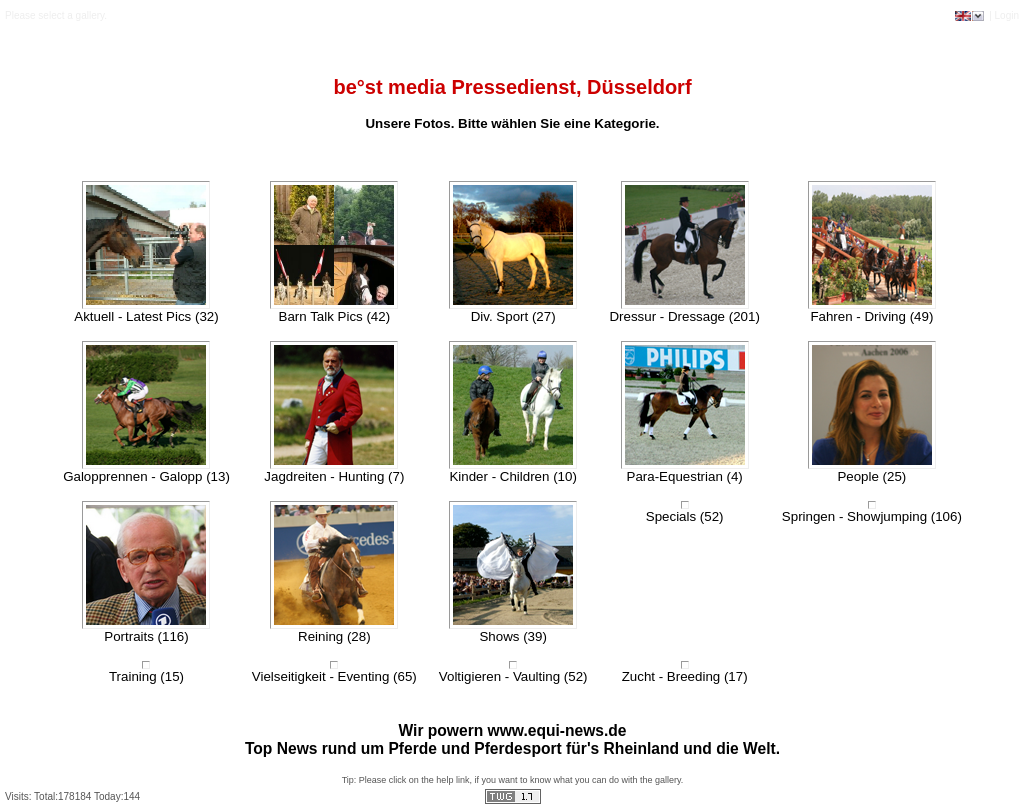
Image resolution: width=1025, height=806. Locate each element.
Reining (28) (334, 636)
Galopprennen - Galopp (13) (146, 476)
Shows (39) (512, 636)
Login (1007, 15)
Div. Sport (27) (513, 316)
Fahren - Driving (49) (871, 316)
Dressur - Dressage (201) (684, 316)
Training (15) (146, 676)
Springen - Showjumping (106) (872, 516)
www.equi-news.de (557, 730)
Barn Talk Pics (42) (335, 316)
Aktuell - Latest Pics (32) (146, 316)
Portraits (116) (146, 636)
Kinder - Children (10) (512, 476)
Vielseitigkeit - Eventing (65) (334, 676)
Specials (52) (685, 516)
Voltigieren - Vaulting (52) (513, 676)
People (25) (871, 476)
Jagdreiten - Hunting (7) (334, 476)
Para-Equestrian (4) (685, 476)
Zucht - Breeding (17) (685, 676)
